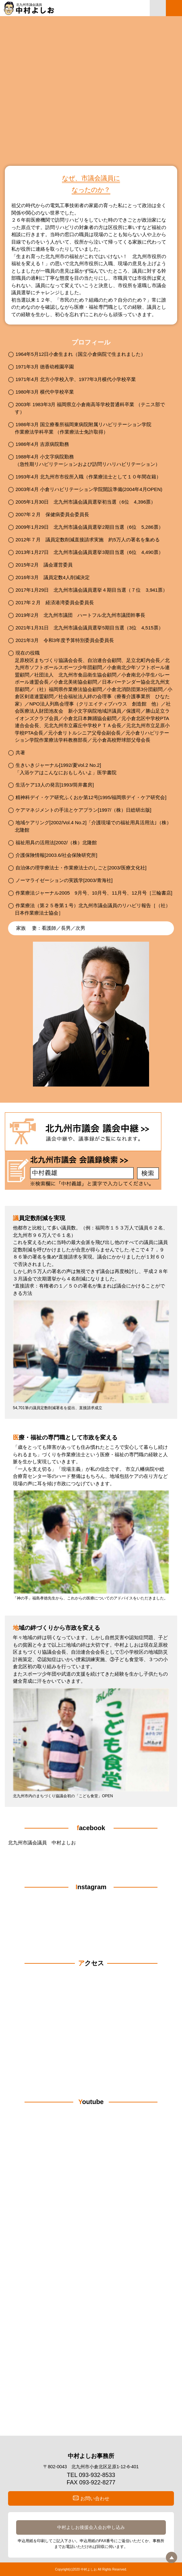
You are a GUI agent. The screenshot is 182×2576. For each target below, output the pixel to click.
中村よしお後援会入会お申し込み (91, 2527)
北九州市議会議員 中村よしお (42, 1842)
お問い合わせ (94, 2498)
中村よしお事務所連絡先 (158, 8)
